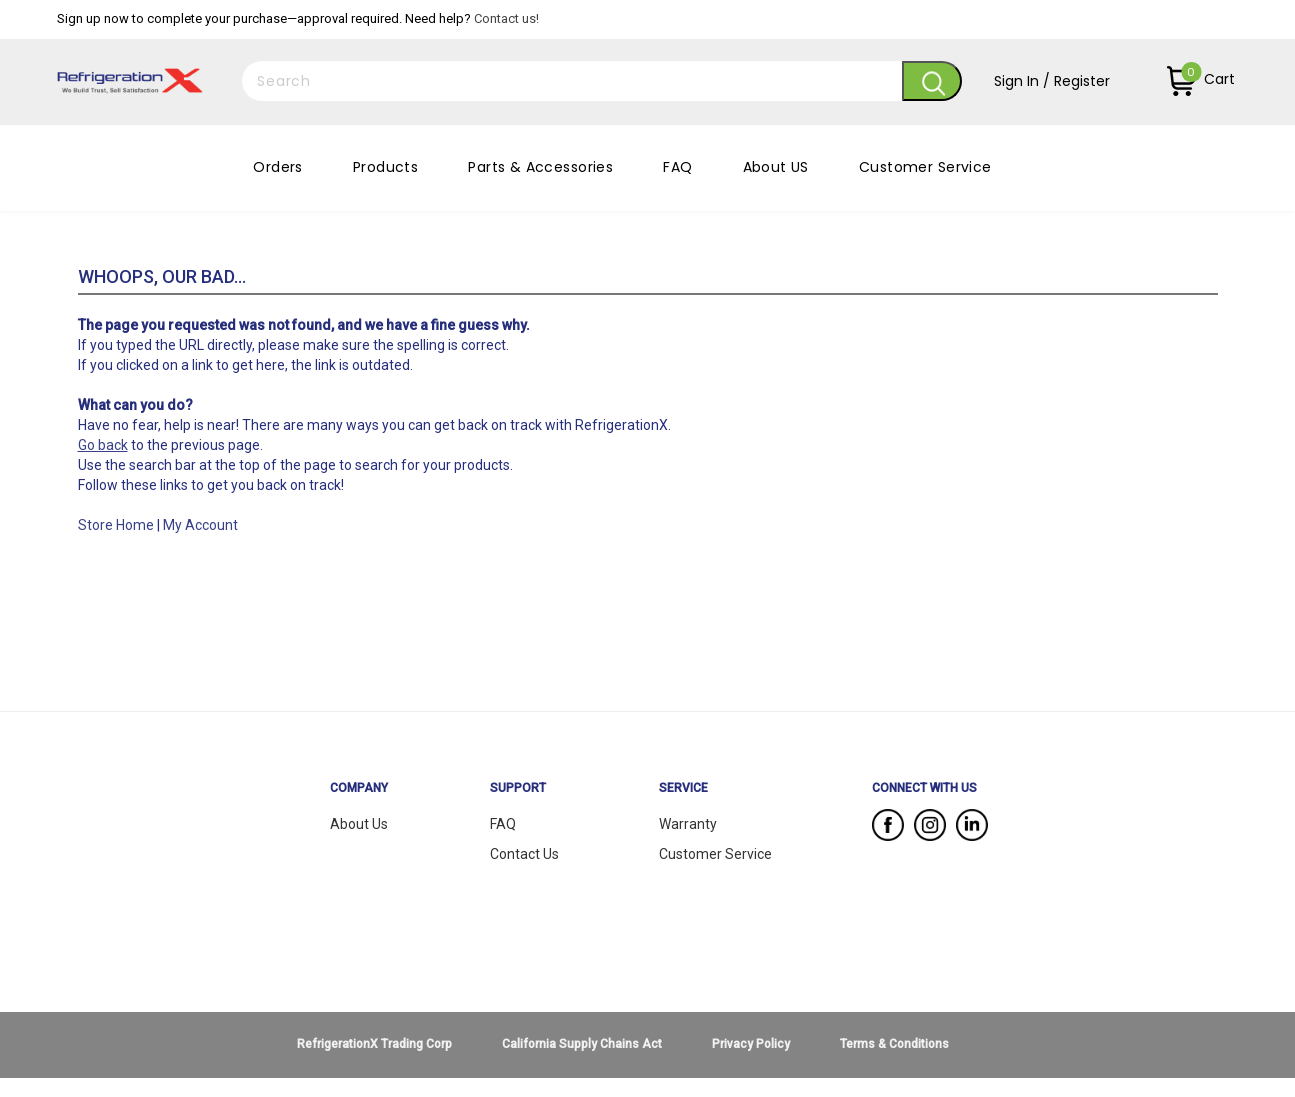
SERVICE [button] (683, 788)
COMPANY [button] (359, 788)
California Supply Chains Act (582, 1044)
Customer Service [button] (925, 167)
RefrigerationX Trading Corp (374, 1044)
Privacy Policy (751, 1044)
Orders (278, 167)
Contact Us (524, 854)
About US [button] (776, 167)
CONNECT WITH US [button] (924, 788)
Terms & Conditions (894, 1044)
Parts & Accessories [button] (540, 167)
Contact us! (506, 18)
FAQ (677, 167)
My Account (200, 525)
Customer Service (715, 854)
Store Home (116, 525)
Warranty (688, 824)
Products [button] (385, 167)
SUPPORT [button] (518, 788)
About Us (359, 824)
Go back (103, 445)
